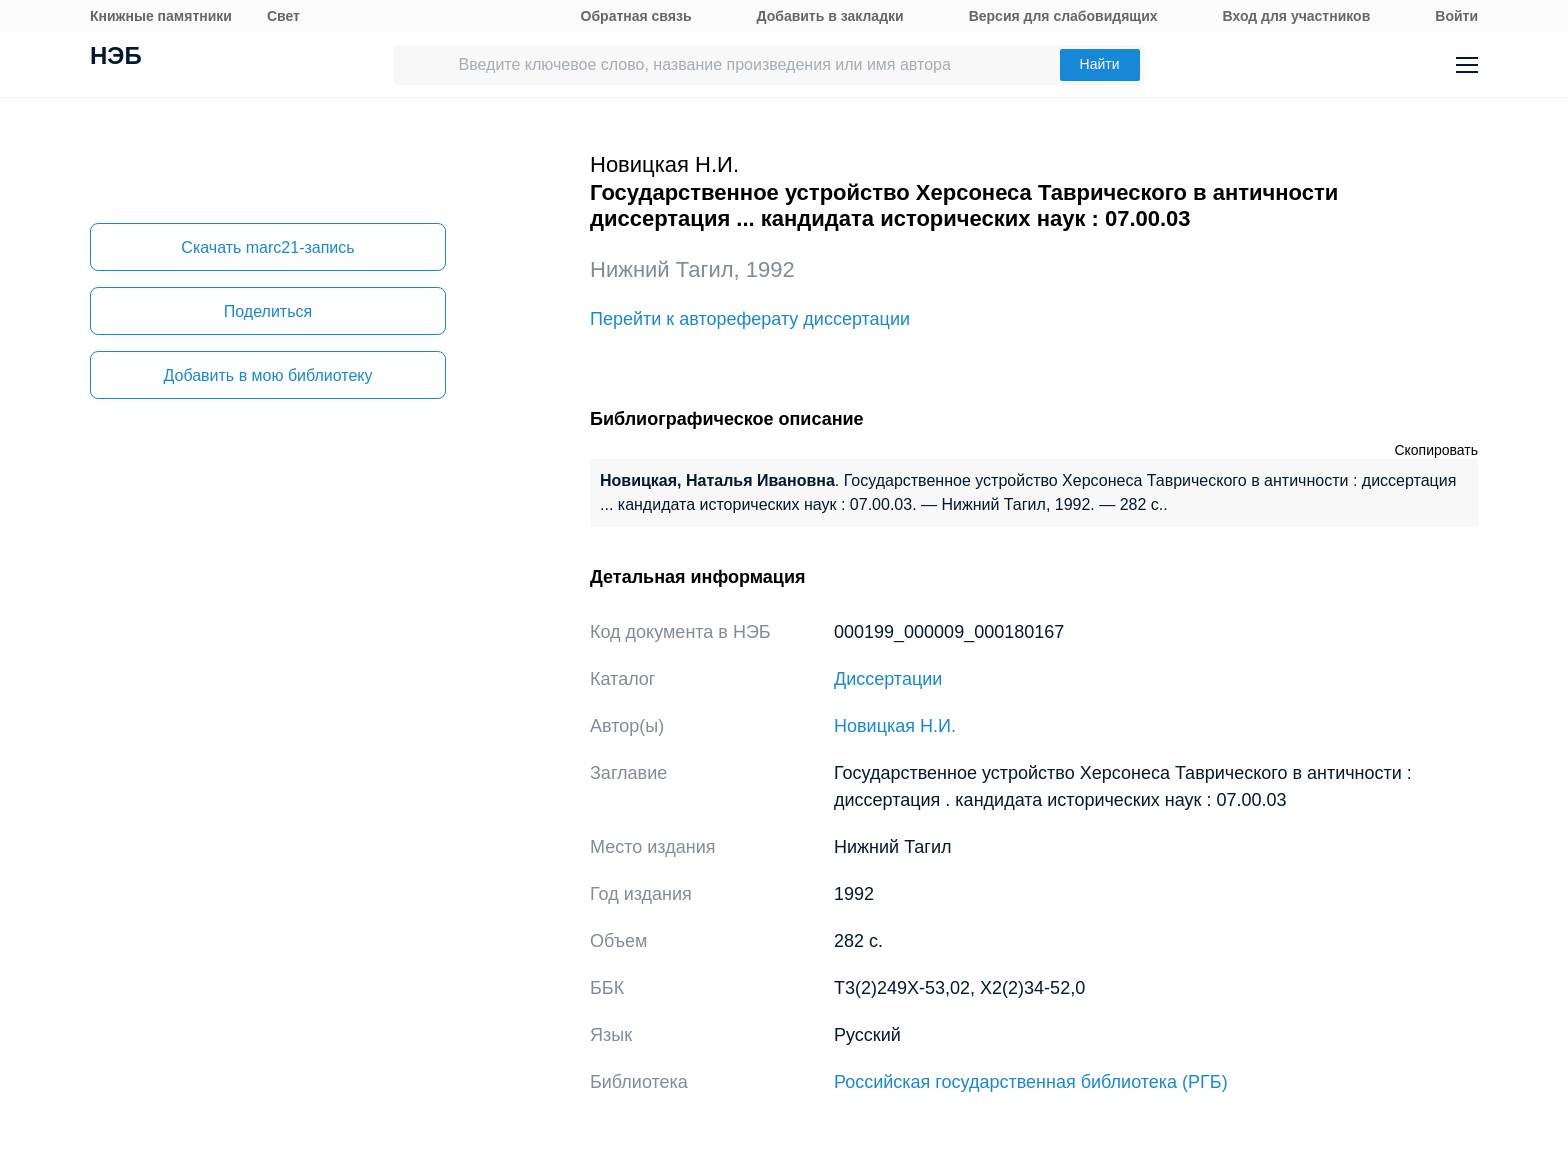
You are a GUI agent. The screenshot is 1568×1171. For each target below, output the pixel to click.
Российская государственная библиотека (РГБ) (1031, 1082)
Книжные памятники (161, 16)
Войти (1456, 16)
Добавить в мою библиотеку (267, 375)
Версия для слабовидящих (1063, 16)
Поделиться (268, 311)
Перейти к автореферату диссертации (750, 319)
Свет (283, 16)
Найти (1100, 64)
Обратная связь (636, 16)
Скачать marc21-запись (267, 247)
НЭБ (116, 58)
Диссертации (888, 679)
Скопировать (1436, 450)
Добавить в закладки (830, 16)
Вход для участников (1297, 16)
